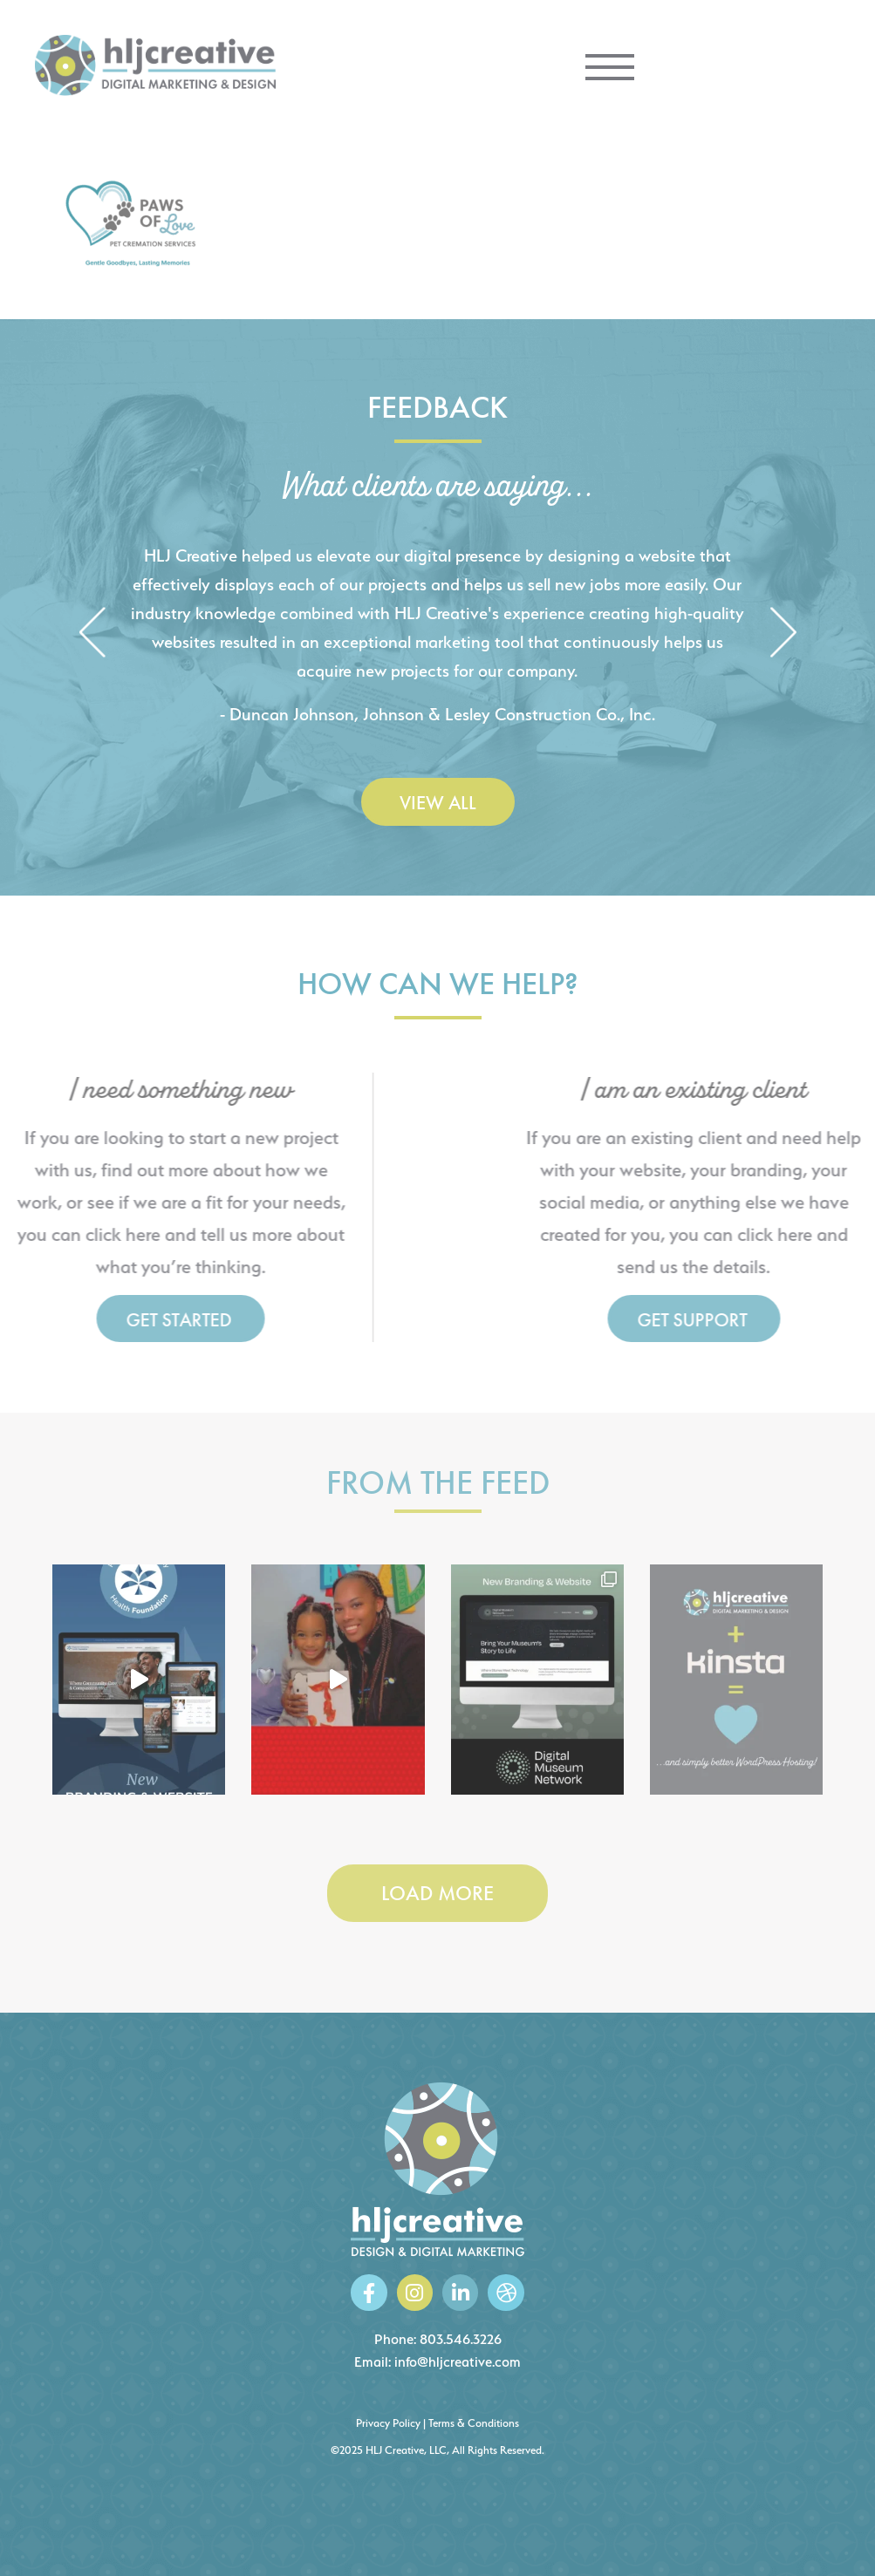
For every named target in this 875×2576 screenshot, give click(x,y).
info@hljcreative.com (457, 2362)
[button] (92, 633)
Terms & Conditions (473, 2422)
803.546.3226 (461, 2339)
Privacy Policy (388, 2422)
